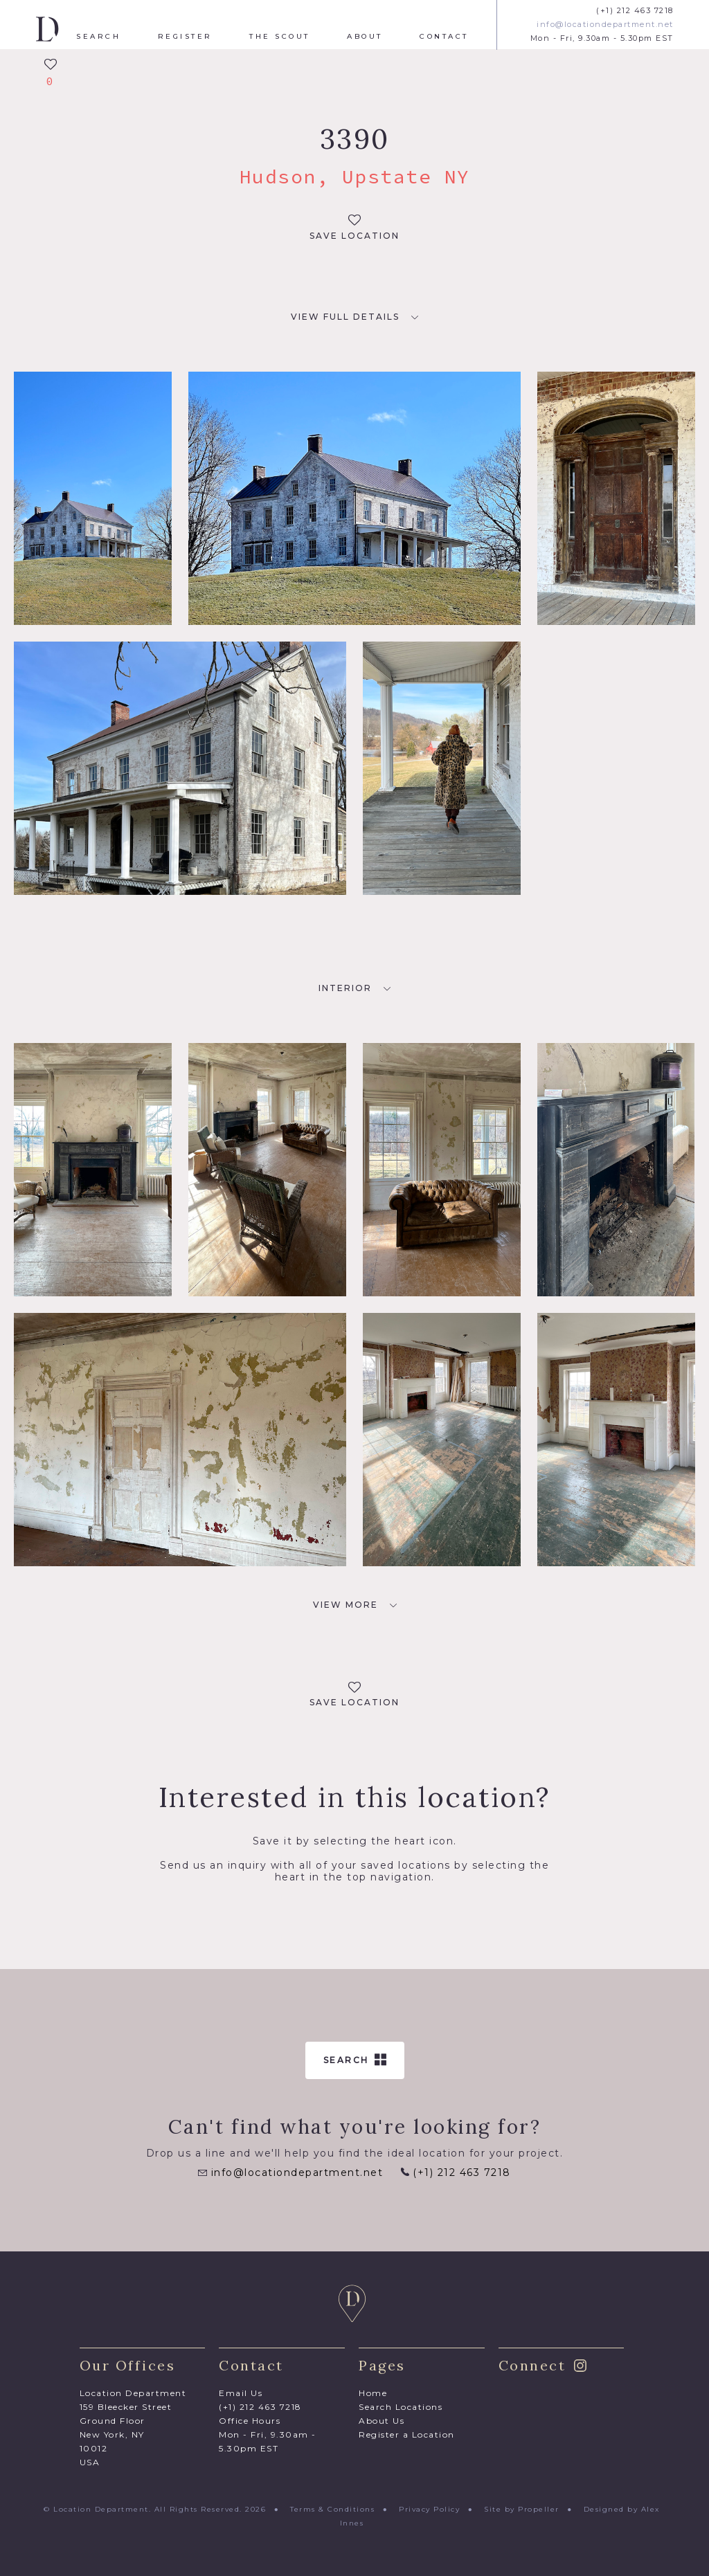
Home (373, 2393)
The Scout (279, 37)
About (365, 37)
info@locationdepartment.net (605, 24)
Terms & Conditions (332, 2509)
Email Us (240, 2393)
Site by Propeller (521, 2509)
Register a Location (407, 2434)
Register (185, 37)
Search (98, 37)
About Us (381, 2420)
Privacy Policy (429, 2509)
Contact (444, 37)
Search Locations (400, 2407)
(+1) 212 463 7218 (635, 10)
